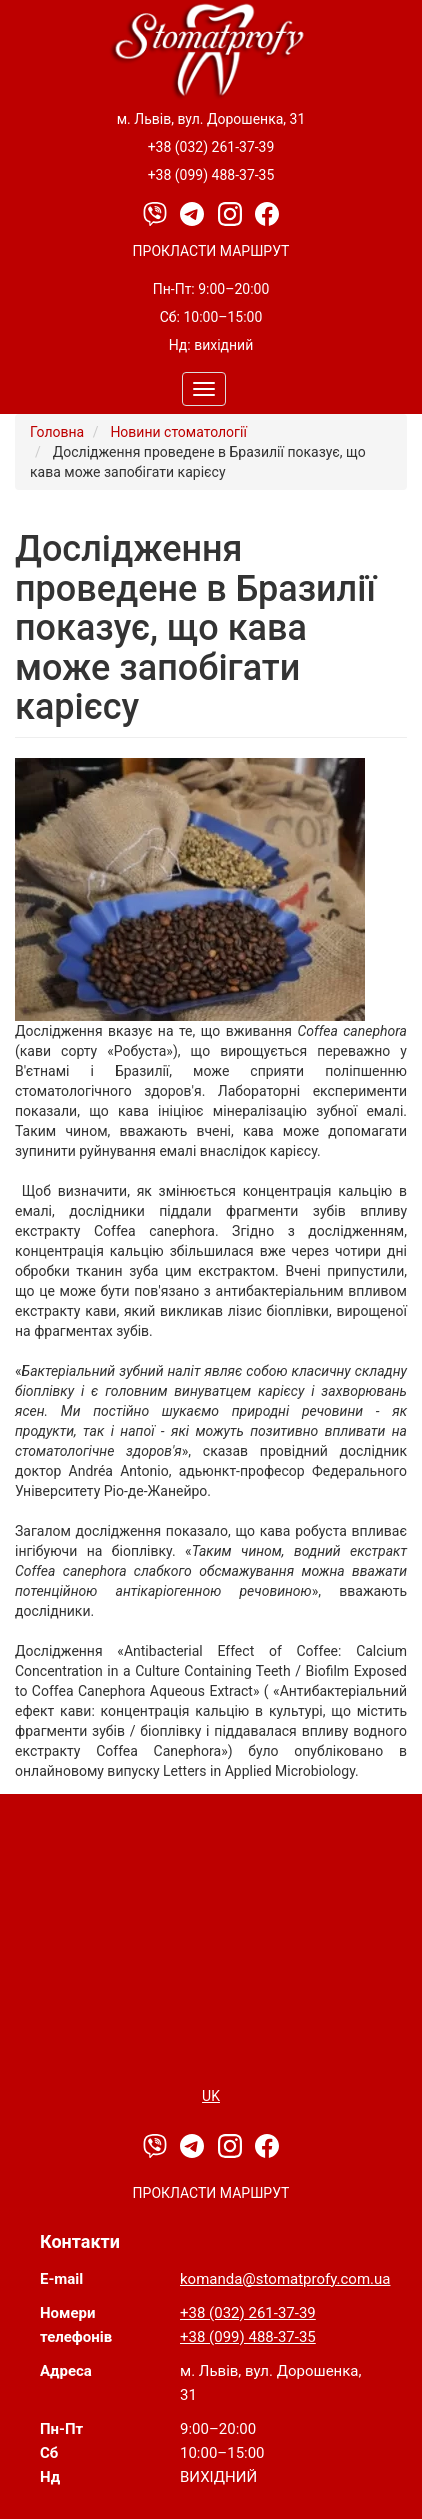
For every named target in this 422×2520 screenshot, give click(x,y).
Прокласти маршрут (211, 251)
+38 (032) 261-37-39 (211, 147)
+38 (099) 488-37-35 (211, 175)
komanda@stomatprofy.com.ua (285, 2279)
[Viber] (156, 213)
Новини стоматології (178, 432)
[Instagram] (231, 213)
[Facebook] (267, 213)
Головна (57, 432)
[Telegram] (193, 213)
